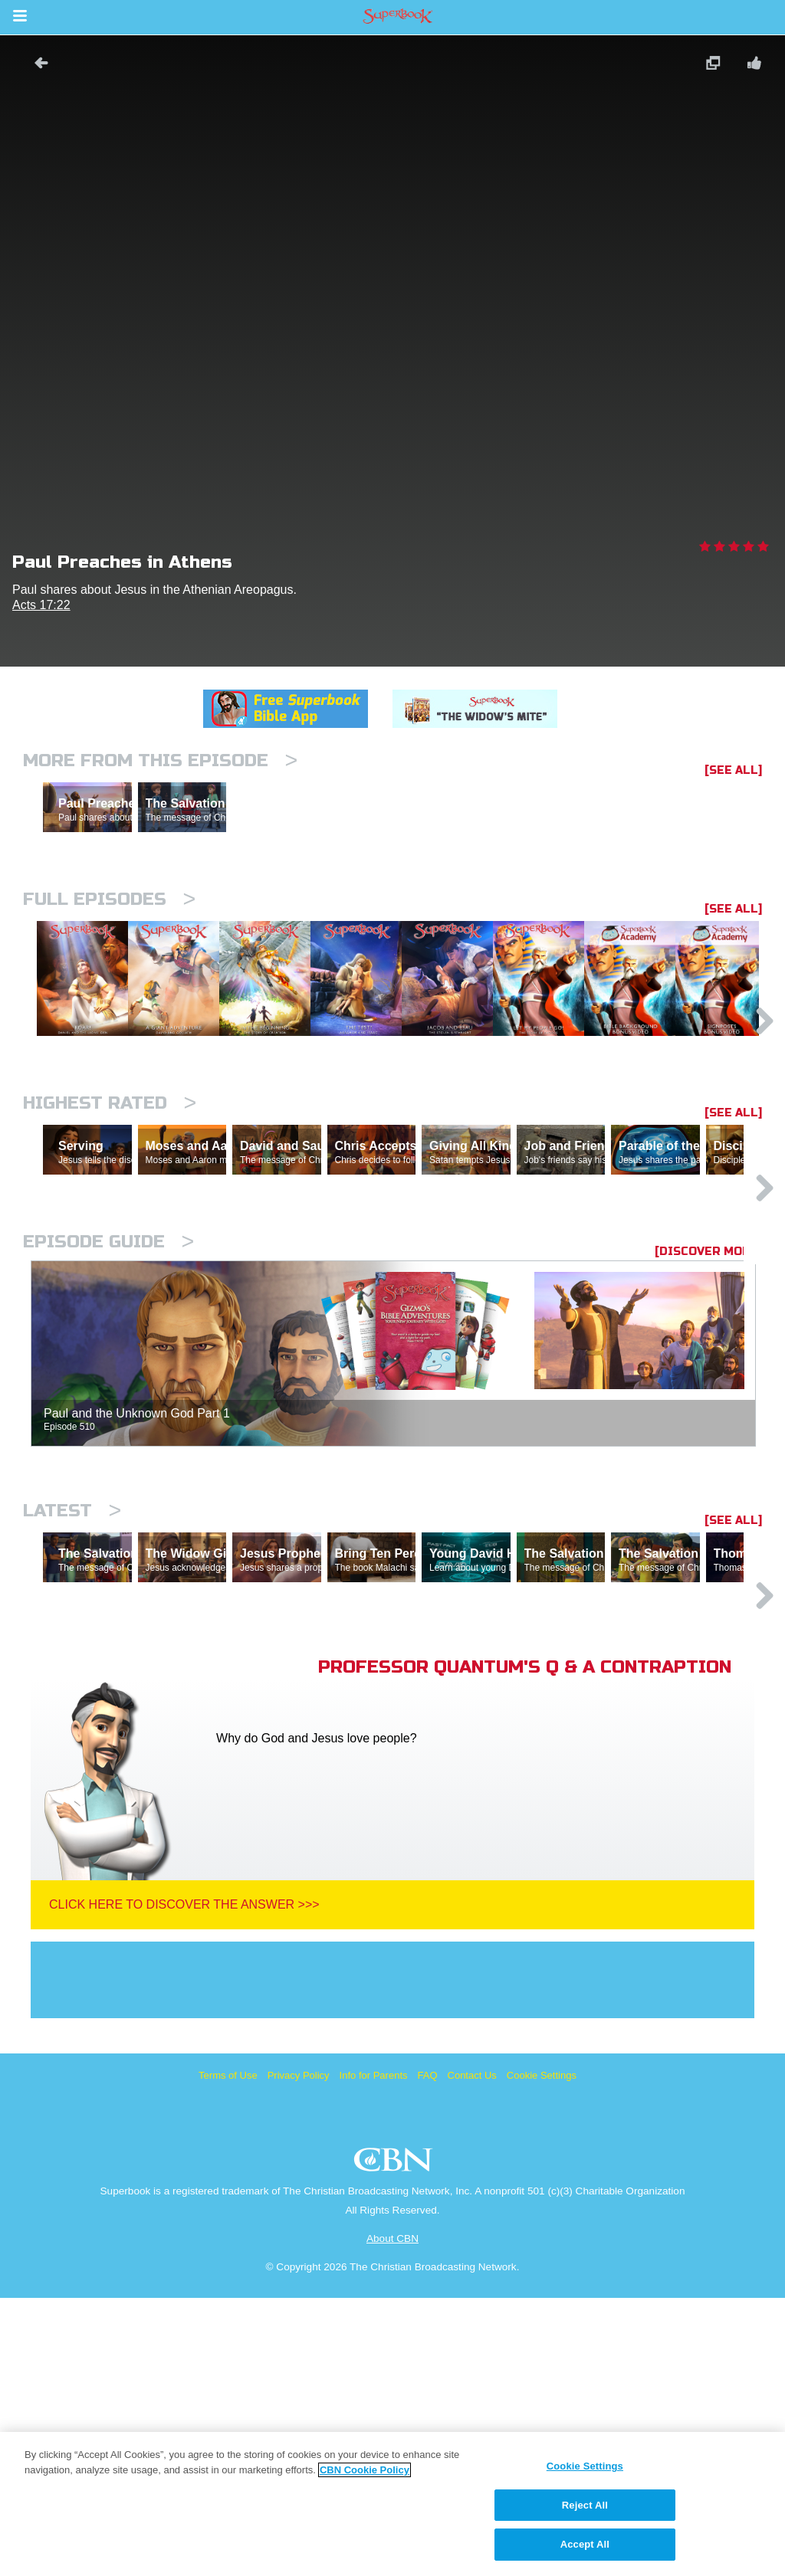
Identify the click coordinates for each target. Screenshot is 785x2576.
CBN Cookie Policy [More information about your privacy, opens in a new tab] (364, 2470)
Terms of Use (228, 2353)
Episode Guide (108, 1453)
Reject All (585, 2505)
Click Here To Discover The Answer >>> (184, 2182)
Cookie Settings (541, 2353)
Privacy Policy (299, 2353)
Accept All (584, 2544)
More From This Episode (160, 760)
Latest (72, 1722)
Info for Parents (374, 2353)
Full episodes (109, 965)
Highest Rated (109, 1247)
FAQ (428, 2353)
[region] (392, 2504)
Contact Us (472, 2353)
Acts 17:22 (41, 604)
